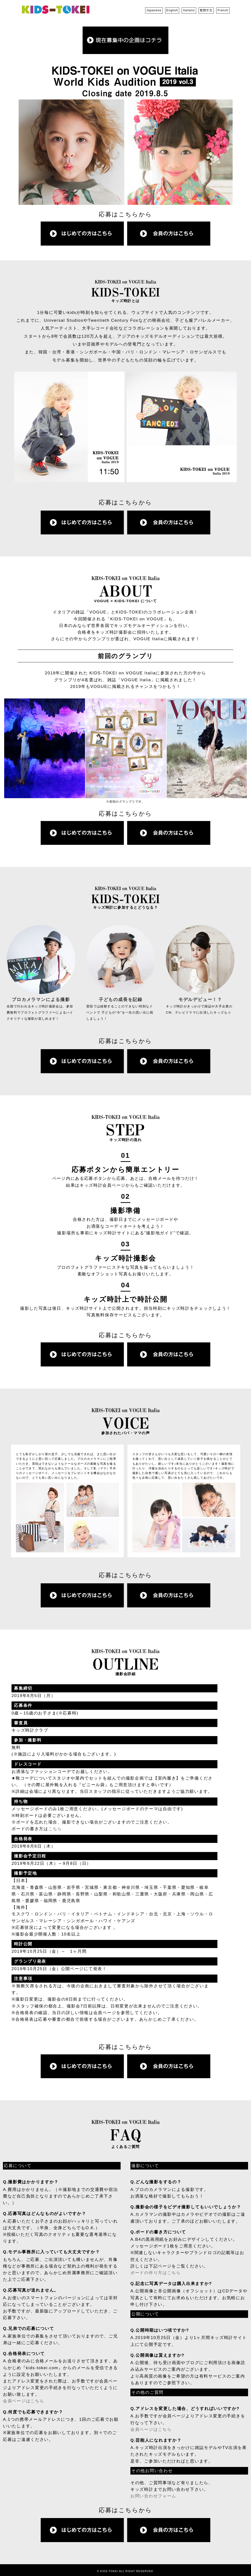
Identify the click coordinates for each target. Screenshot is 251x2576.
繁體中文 (206, 10)
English (172, 10)
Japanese (154, 10)
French (222, 10)
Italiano (189, 10)
